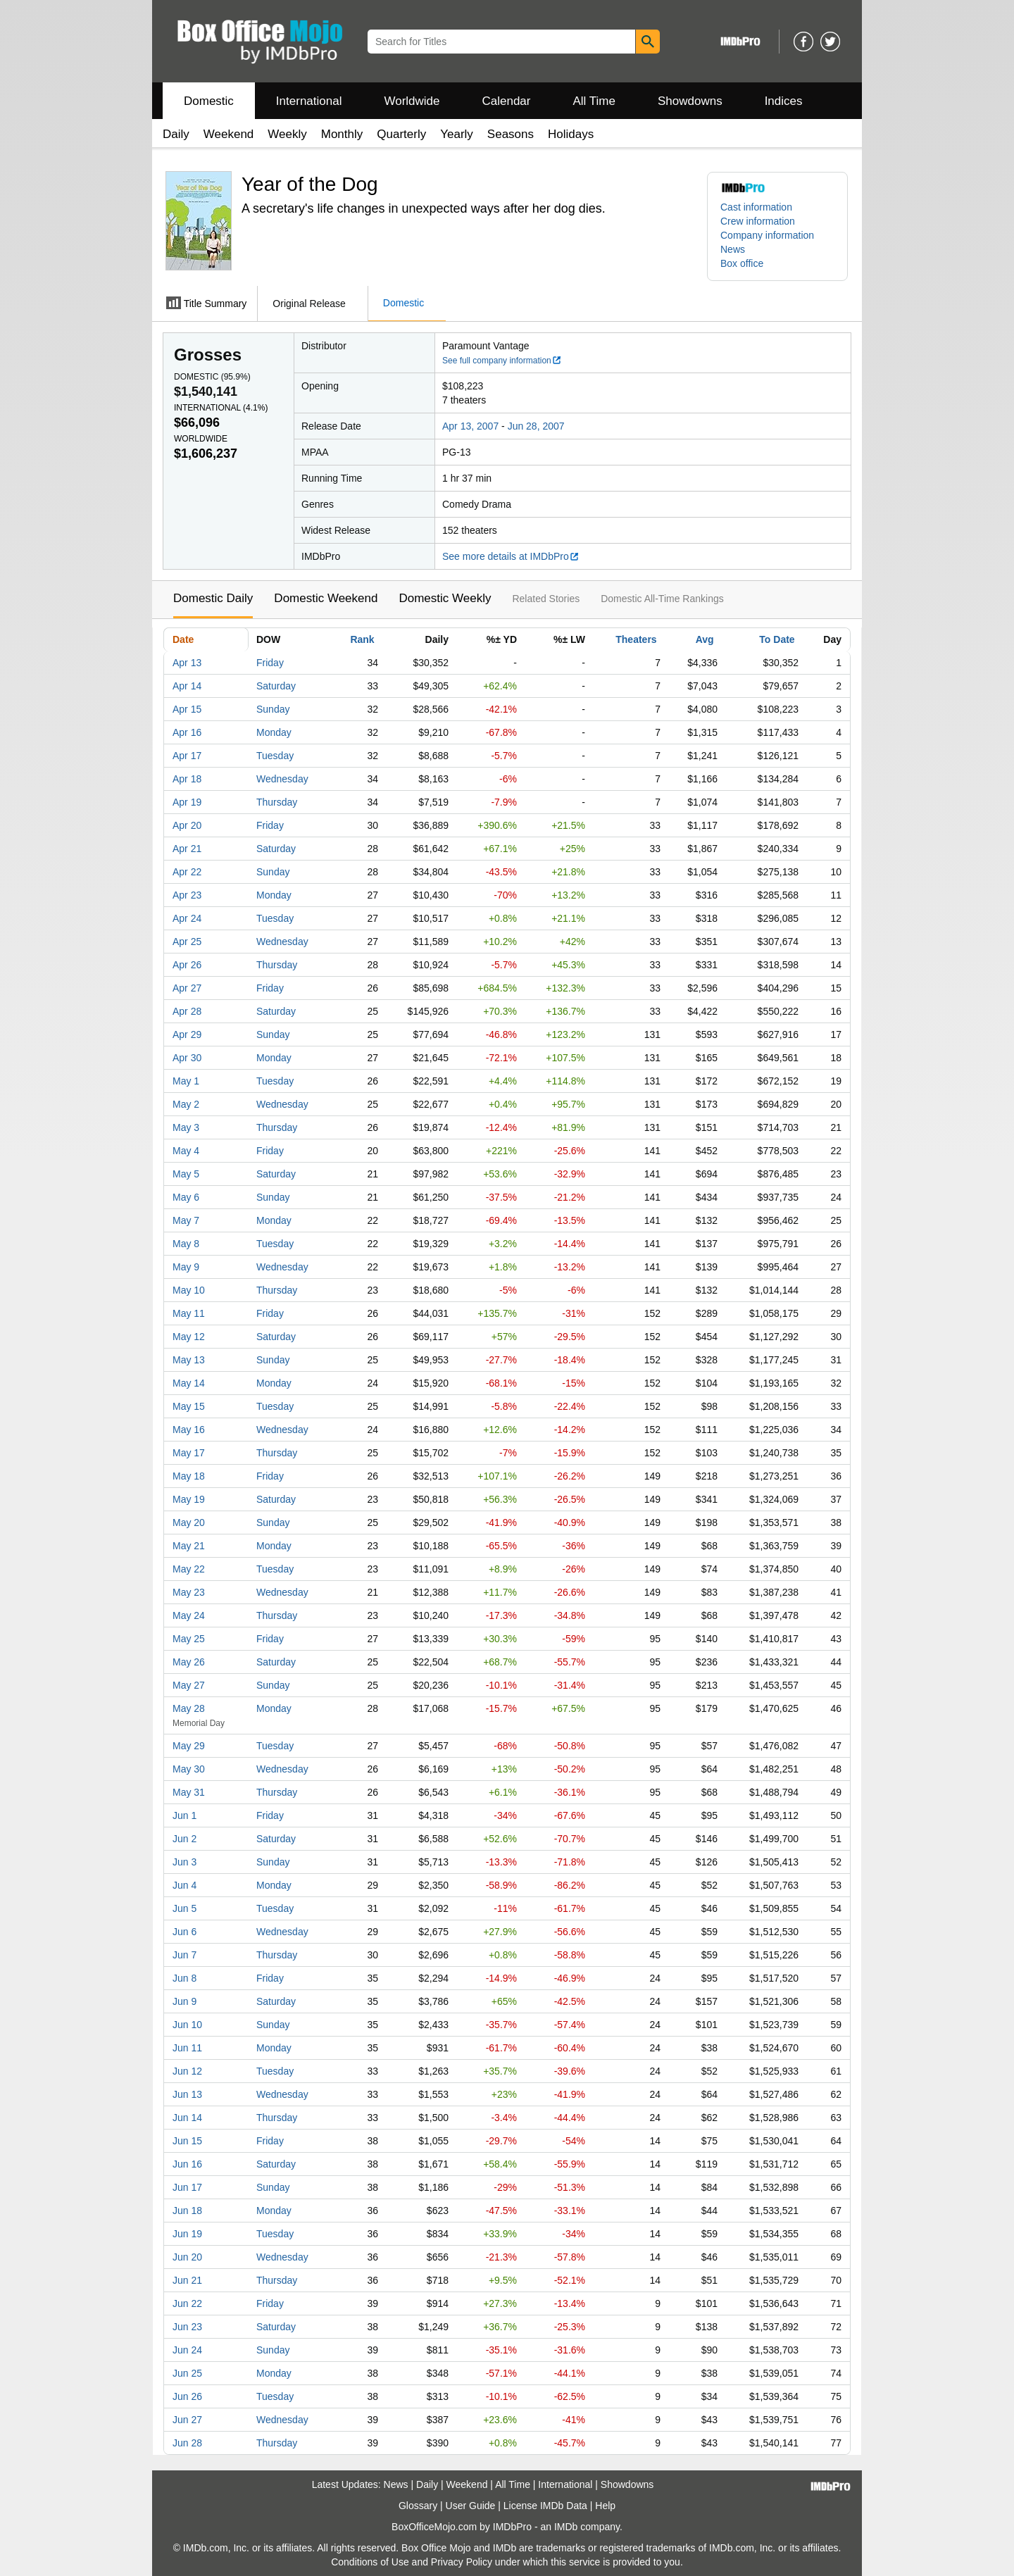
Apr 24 (187, 918)
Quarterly (401, 134)
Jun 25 (187, 2373)
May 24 (189, 1615)
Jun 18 (187, 2210)
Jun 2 (184, 1838)
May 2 (186, 1104)
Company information (767, 235)
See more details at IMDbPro (511, 556)
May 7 (186, 1220)
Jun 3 (184, 1862)
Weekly (287, 134)
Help (605, 2505)
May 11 (189, 1313)
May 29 (189, 1745)
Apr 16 (187, 732)
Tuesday (275, 755)
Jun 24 (187, 2350)
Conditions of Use (370, 2562)
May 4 (186, 1150)
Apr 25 (187, 941)
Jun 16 (187, 2164)
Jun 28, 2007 (536, 426)
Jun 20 (187, 2257)
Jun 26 (187, 2396)
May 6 (186, 1197)
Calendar (506, 101)
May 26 (189, 1662)
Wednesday (282, 778)
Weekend (229, 134)
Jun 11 (187, 2047)
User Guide (471, 2505)
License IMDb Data (545, 2505)
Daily (176, 134)
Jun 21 (187, 2280)
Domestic (209, 101)
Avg (705, 639)
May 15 (189, 1406)
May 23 (189, 1592)
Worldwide (411, 101)
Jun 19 (187, 2233)
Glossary (418, 2505)
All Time (594, 101)
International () (221, 408)
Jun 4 (184, 1885)
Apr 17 (187, 755)
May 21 (189, 1545)
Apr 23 (187, 895)
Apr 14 (187, 686)
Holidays (571, 134)
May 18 (189, 1476)
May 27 (189, 1685)
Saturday (276, 686)
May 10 (189, 1290)
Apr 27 (187, 988)
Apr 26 (187, 964)
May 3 (186, 1127)
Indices (784, 101)
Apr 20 (187, 825)
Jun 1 (184, 1815)
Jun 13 (187, 2094)
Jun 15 (187, 2140)
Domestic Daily (213, 598)
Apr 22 (187, 871)
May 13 (189, 1359)
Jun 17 (187, 2187)
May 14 (189, 1383)
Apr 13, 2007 (470, 426)
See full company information (502, 360)
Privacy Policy (461, 2562)
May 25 (189, 1638)
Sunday (272, 709)
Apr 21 (187, 848)
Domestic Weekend (325, 598)
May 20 (189, 1522)
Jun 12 (187, 2071)
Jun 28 (187, 2443)
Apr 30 (187, 1057)
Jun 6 (184, 1931)
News (732, 249)
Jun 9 (184, 2001)
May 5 (186, 1174)
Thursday (276, 802)
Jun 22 (187, 2303)
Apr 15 (187, 709)
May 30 (189, 1769)
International (309, 101)
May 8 (186, 1243)
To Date (776, 639)
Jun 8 (184, 1978)
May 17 (189, 1452)
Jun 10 (187, 2024)
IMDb (565, 2526)
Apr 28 (187, 1011)
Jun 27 (187, 2419)
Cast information (756, 207)
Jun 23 (187, 2326)
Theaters (635, 639)
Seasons (510, 134)
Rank (362, 639)
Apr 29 (187, 1034)
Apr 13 (187, 662)
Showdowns (690, 101)
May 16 (189, 1429)
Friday (270, 662)
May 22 (189, 1569)
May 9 (186, 1267)
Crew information (757, 221)
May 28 (189, 1708)
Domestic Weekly (445, 598)
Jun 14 (187, 2117)
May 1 (186, 1081)
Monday (274, 732)
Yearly (456, 134)
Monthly (342, 134)
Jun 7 (184, 1955)
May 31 (189, 1792)
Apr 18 (187, 778)
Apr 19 (187, 802)
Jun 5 (184, 1908)
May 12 (189, 1336)
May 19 (189, 1499)
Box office (741, 263)
